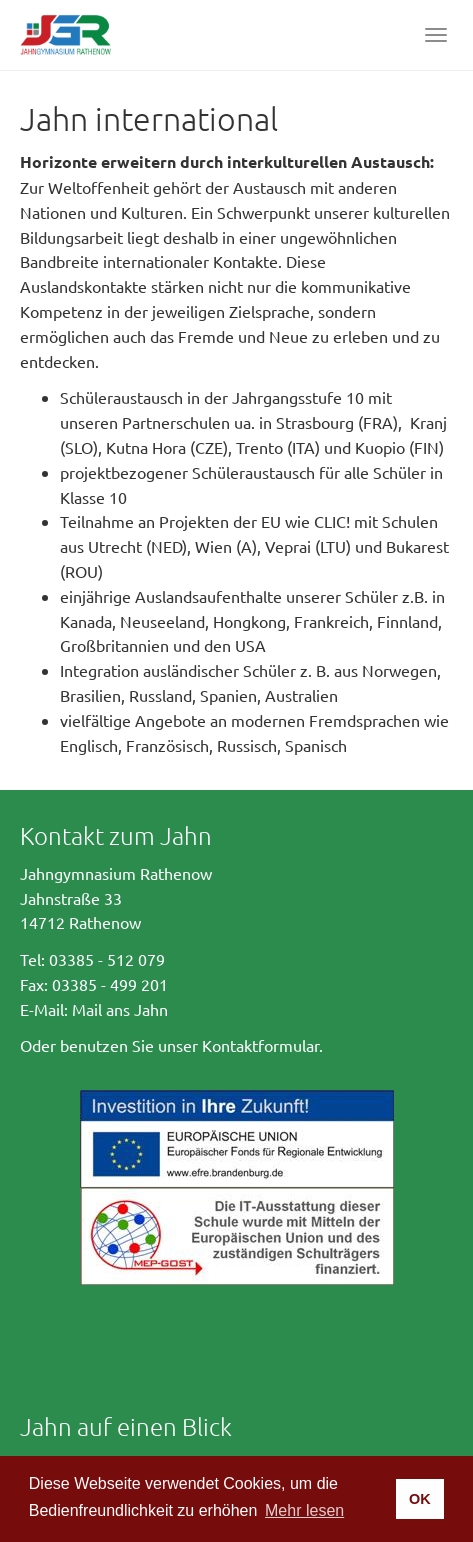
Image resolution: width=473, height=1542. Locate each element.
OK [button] (420, 1499)
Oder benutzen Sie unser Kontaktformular (169, 1045)
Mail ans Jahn (120, 1009)
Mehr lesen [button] (304, 1510)
